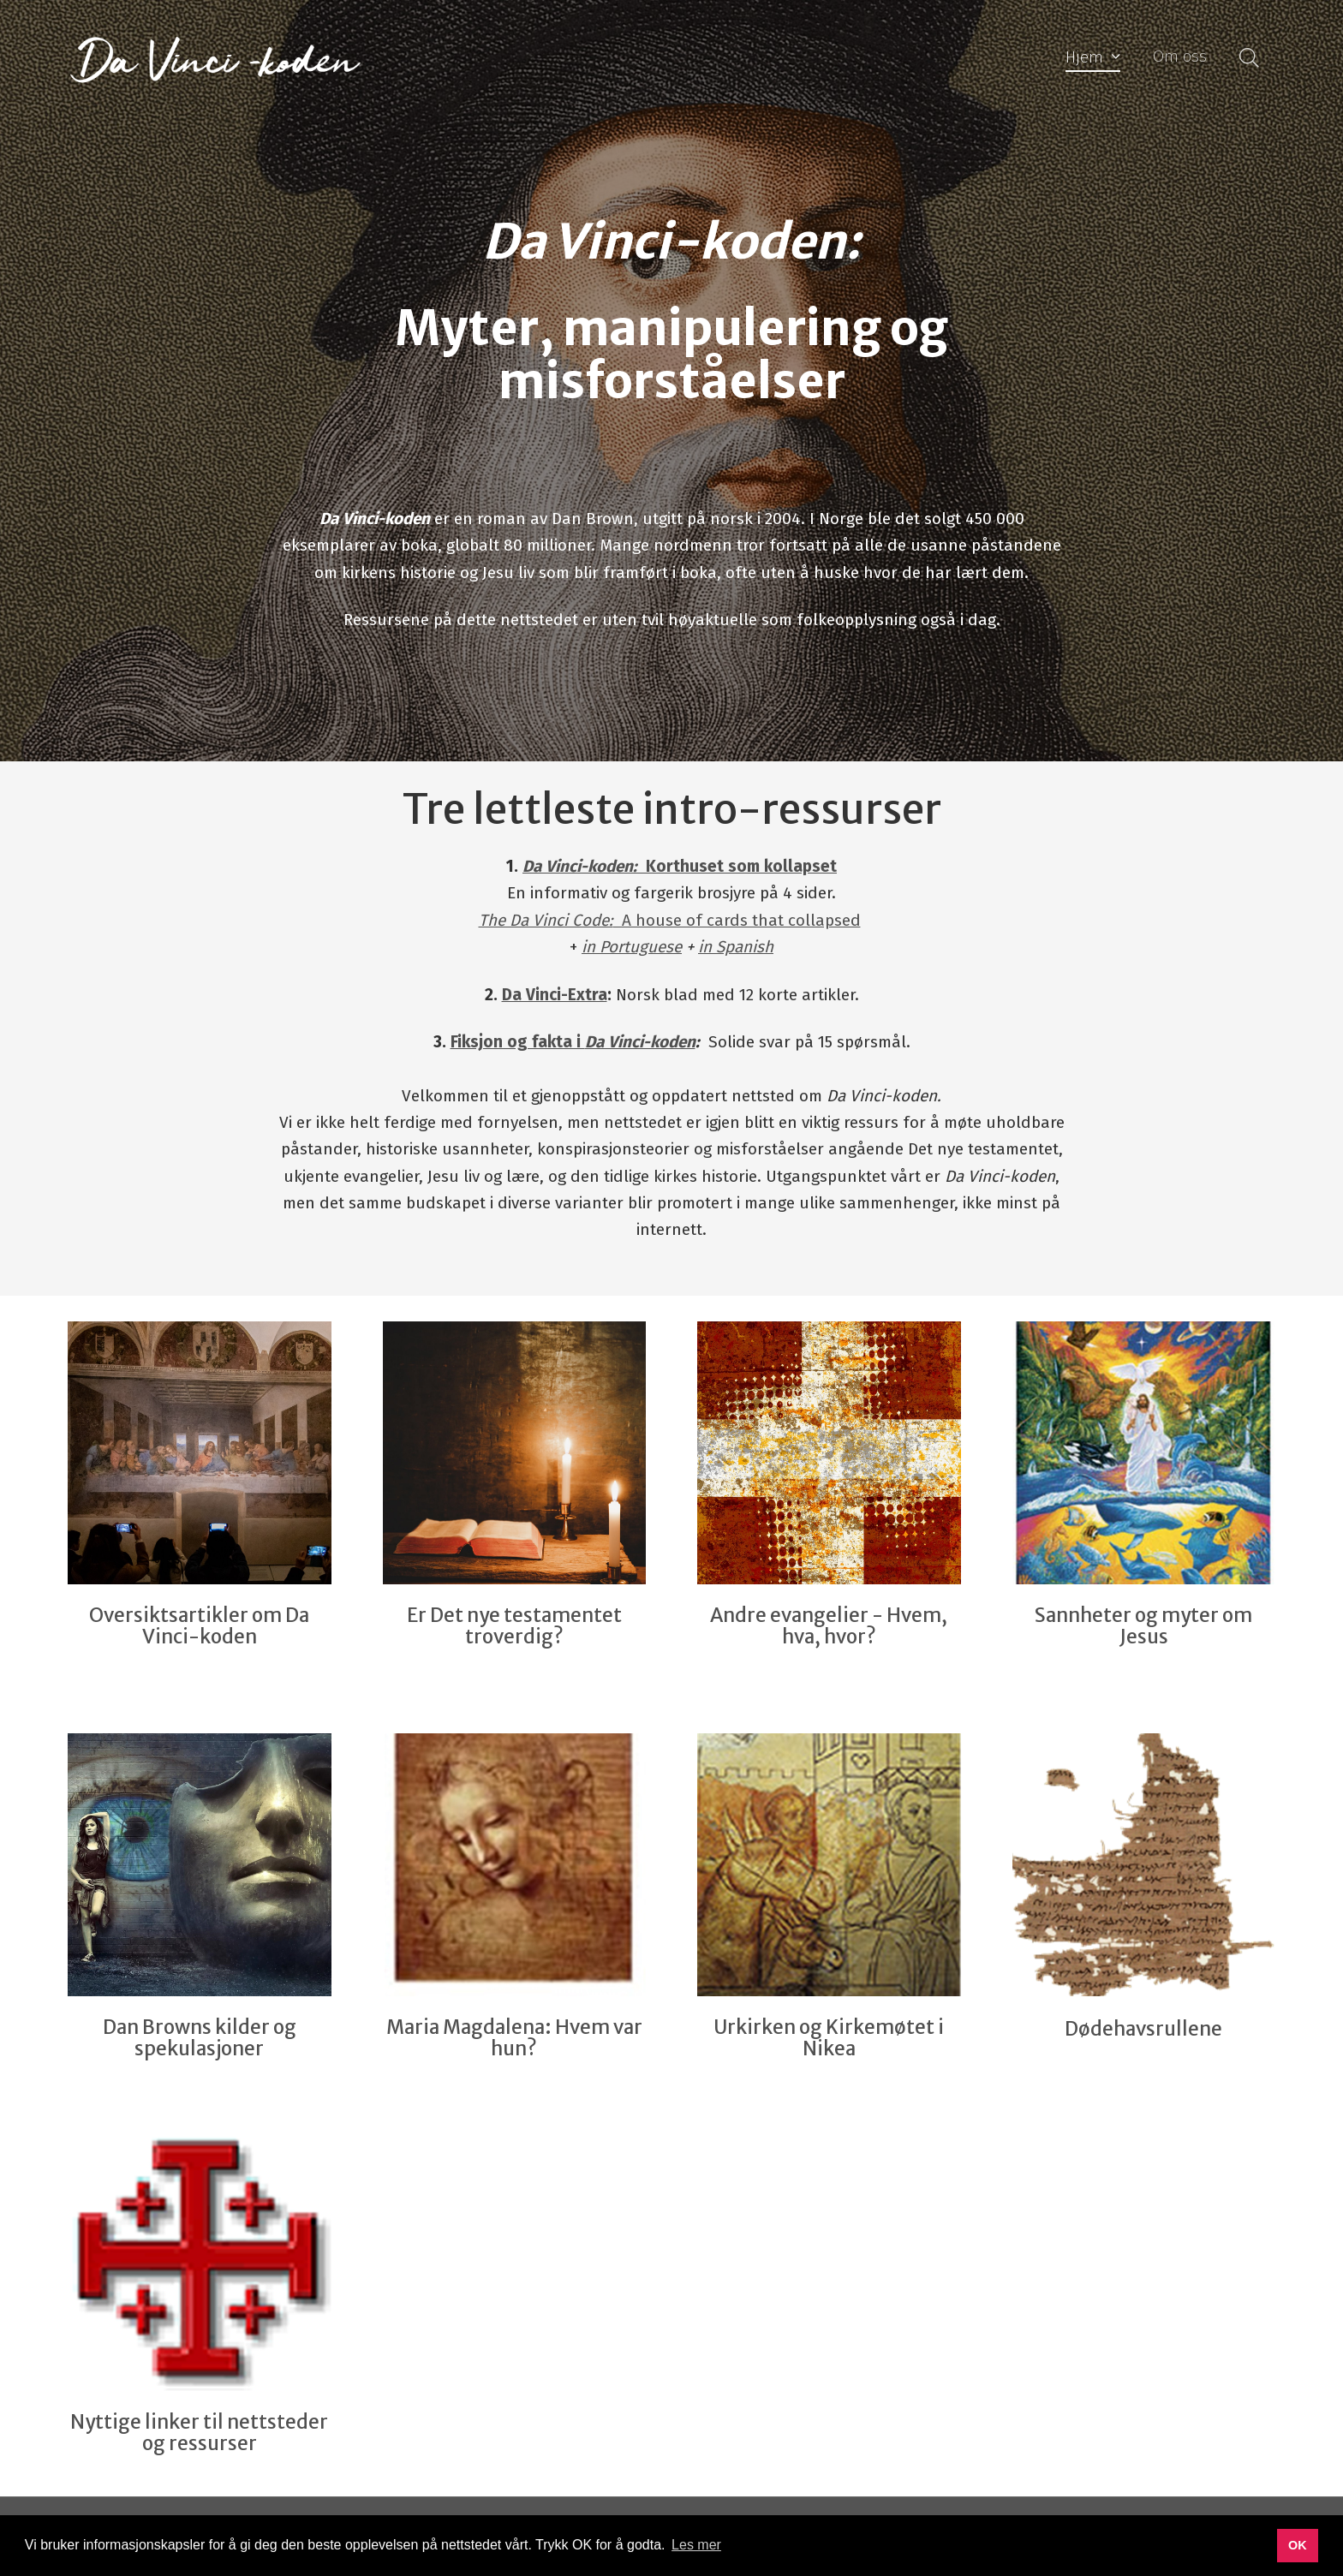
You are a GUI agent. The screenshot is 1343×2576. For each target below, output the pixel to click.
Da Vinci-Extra (554, 995)
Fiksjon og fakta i (518, 1042)
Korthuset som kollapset (679, 866)
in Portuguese (632, 947)
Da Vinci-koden (640, 1042)
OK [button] (1297, 2545)
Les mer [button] (696, 2544)
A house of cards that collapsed (670, 920)
